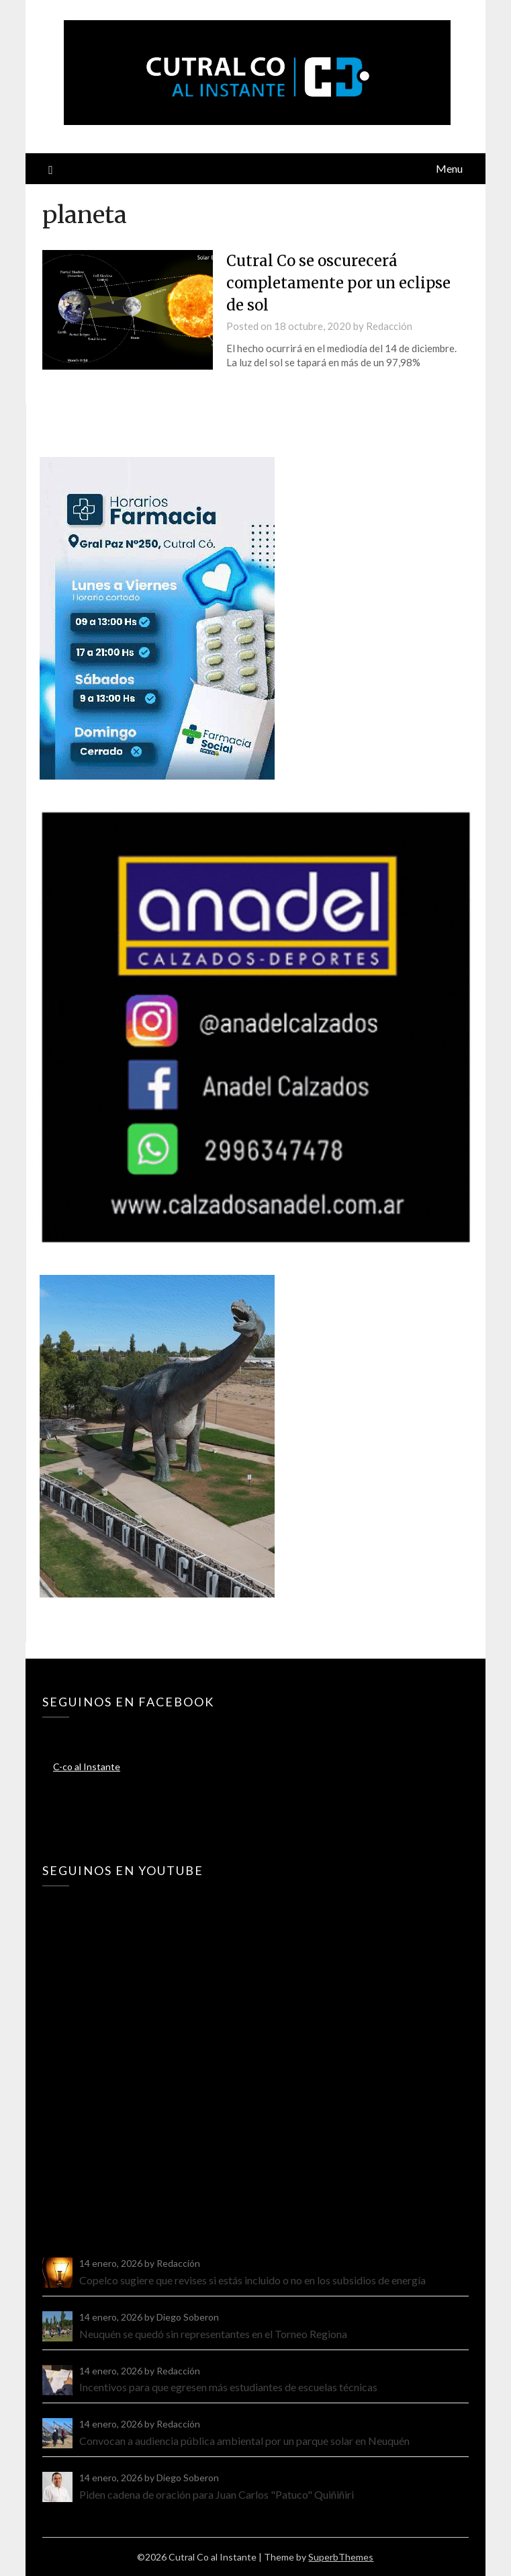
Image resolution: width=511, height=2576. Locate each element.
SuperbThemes (340, 2557)
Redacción (389, 326)
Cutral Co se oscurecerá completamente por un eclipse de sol (338, 283)
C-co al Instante (86, 1766)
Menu (449, 168)
